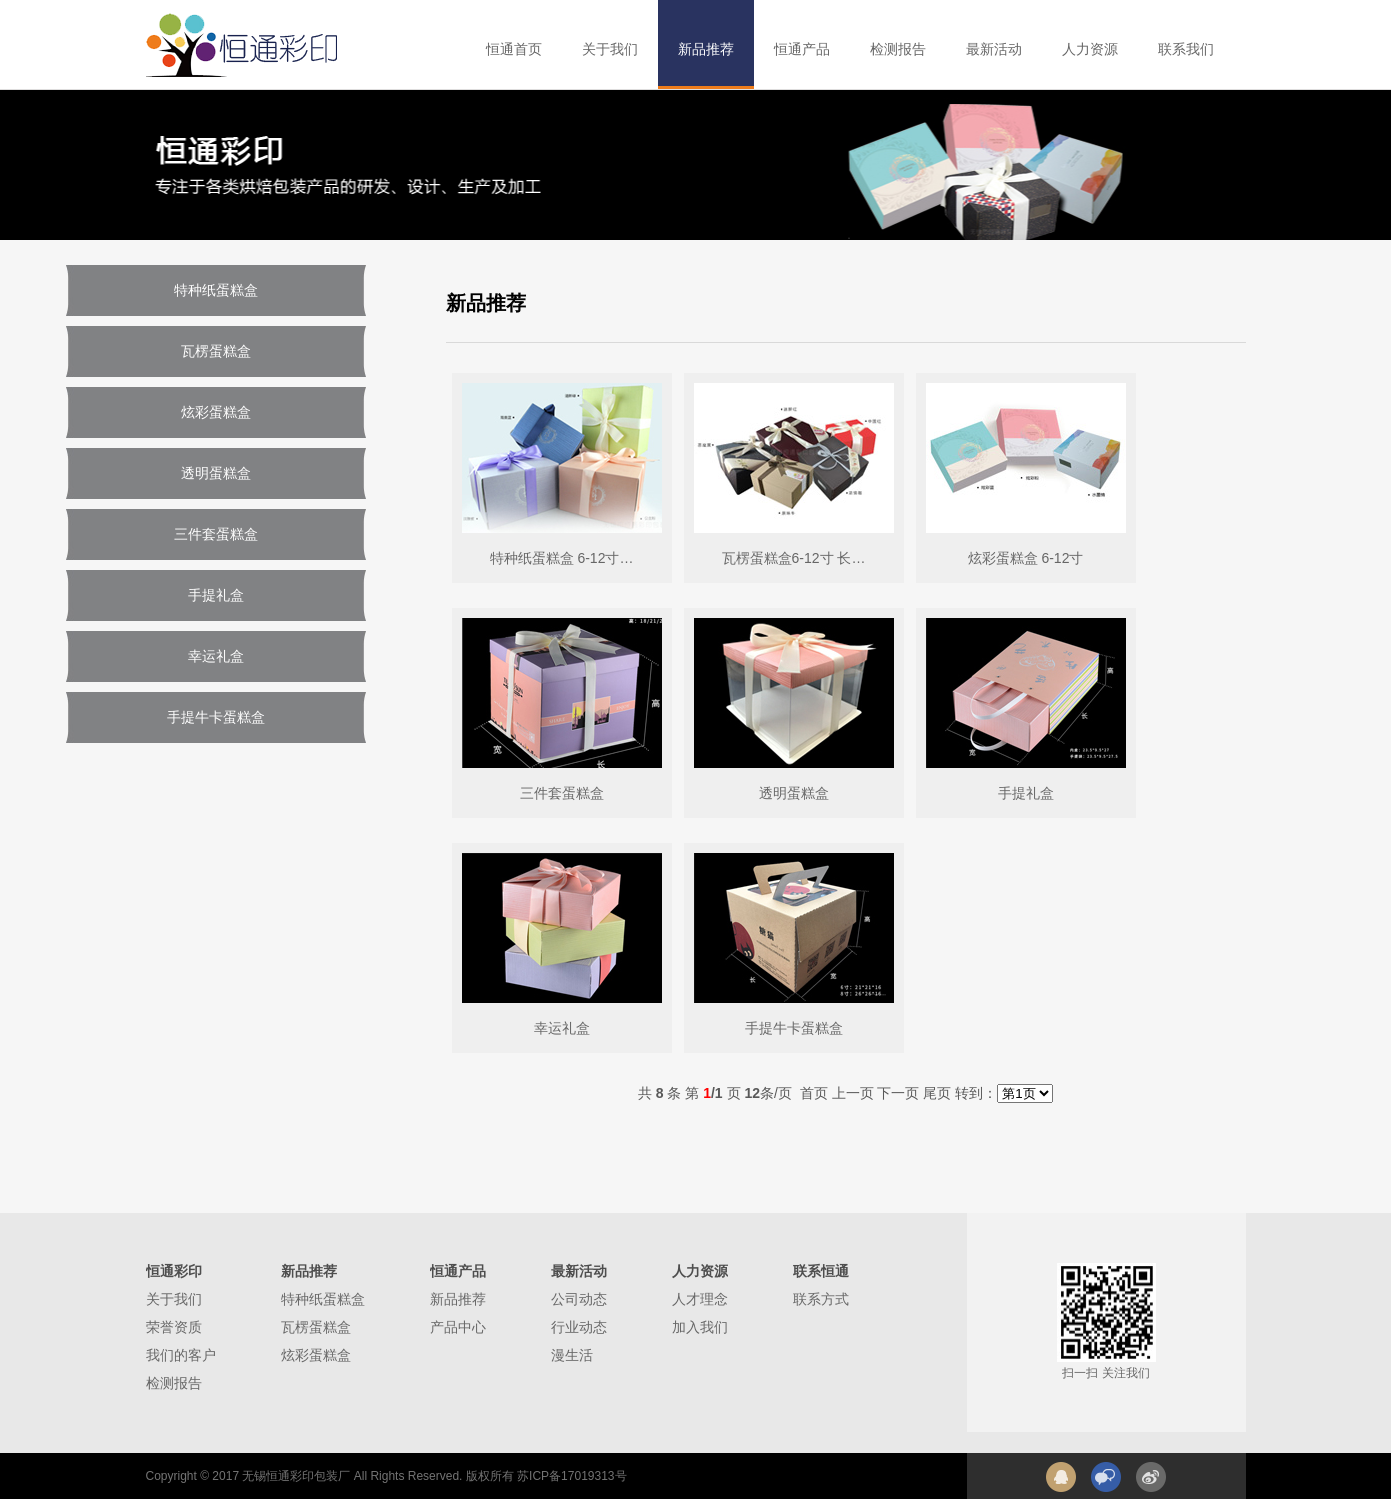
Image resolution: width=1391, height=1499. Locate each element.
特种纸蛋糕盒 (323, 1299)
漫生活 (572, 1355)
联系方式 (821, 1299)
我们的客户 (181, 1355)
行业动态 (579, 1327)
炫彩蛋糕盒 (316, 1355)
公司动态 (579, 1299)
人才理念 (700, 1299)
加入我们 (700, 1327)
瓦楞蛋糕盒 (316, 1327)
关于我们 (174, 1299)
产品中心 (458, 1327)
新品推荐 (458, 1299)
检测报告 (174, 1383)
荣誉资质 (174, 1327)
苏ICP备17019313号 (571, 1476)
